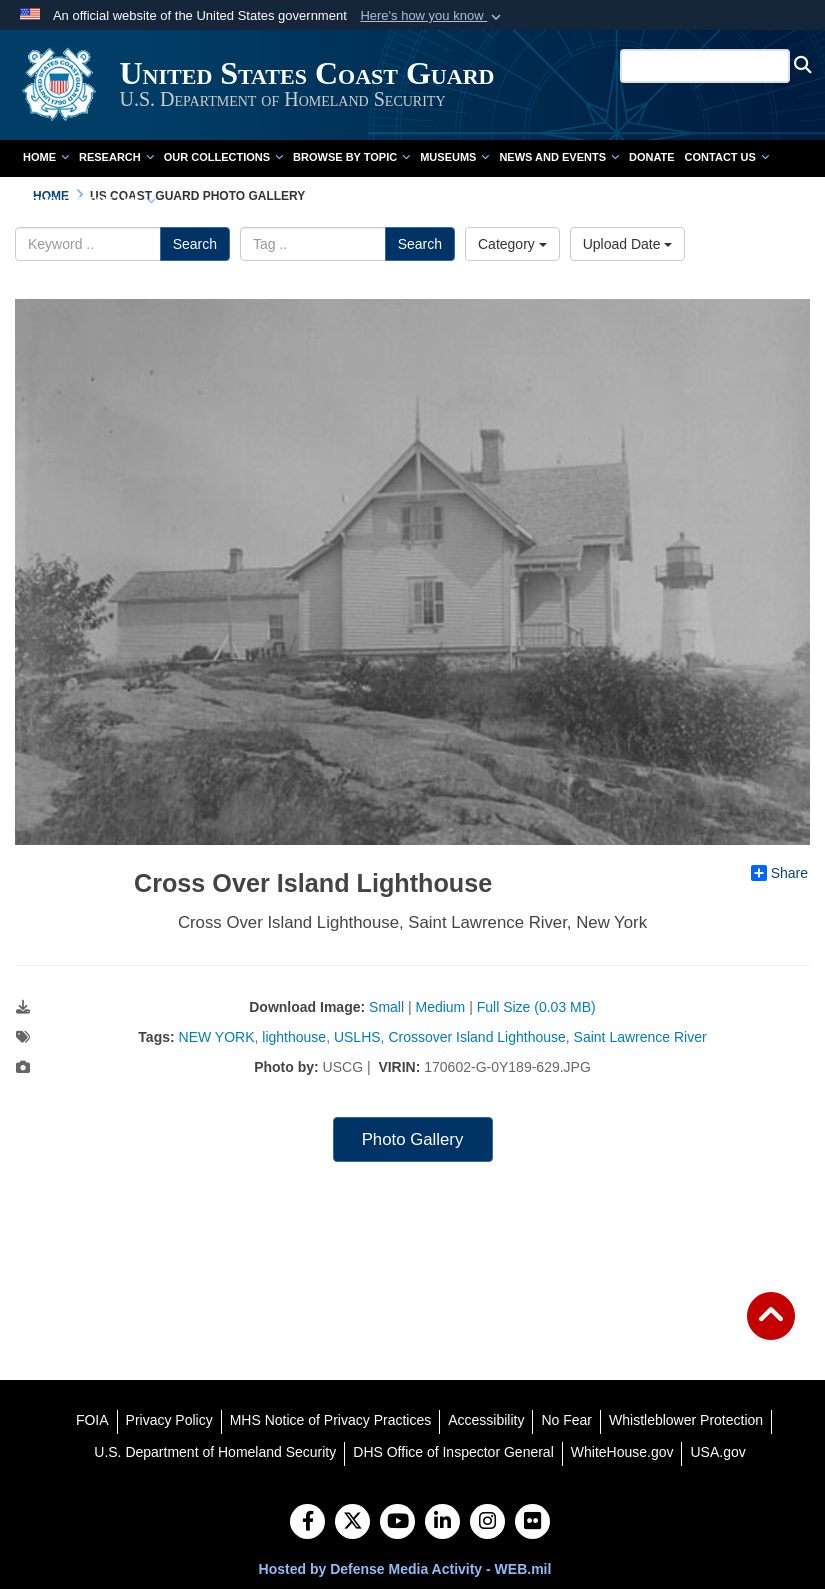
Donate (652, 157)
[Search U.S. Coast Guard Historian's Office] (707, 66)
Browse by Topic (351, 157)
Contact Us (727, 157)
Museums (454, 157)
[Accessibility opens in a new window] (486, 1420)
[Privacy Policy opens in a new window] (169, 1420)
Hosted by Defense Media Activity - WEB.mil (405, 1569)
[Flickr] (532, 1523)
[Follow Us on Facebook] (307, 1523)
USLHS (357, 1037)
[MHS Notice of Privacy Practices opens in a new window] (331, 1420)
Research (116, 157)
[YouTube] (397, 1523)
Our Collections (223, 157)
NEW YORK (217, 1037)
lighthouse (294, 1037)
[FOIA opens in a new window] (92, 1420)
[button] (432, 16)
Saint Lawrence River (640, 1037)
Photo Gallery (413, 1139)
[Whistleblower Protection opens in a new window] (686, 1420)
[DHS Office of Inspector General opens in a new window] (453, 1452)
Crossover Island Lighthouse (476, 1037)
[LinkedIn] (442, 1523)
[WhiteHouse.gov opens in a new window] (622, 1452)
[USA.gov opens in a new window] (717, 1452)
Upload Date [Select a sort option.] (628, 244)
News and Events (559, 157)
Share (779, 873)
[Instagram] (487, 1523)
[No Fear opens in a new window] (566, 1420)
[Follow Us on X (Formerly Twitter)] (352, 1523)
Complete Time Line (89, 201)
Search (195, 244)
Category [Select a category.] (512, 244)
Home (46, 157)
